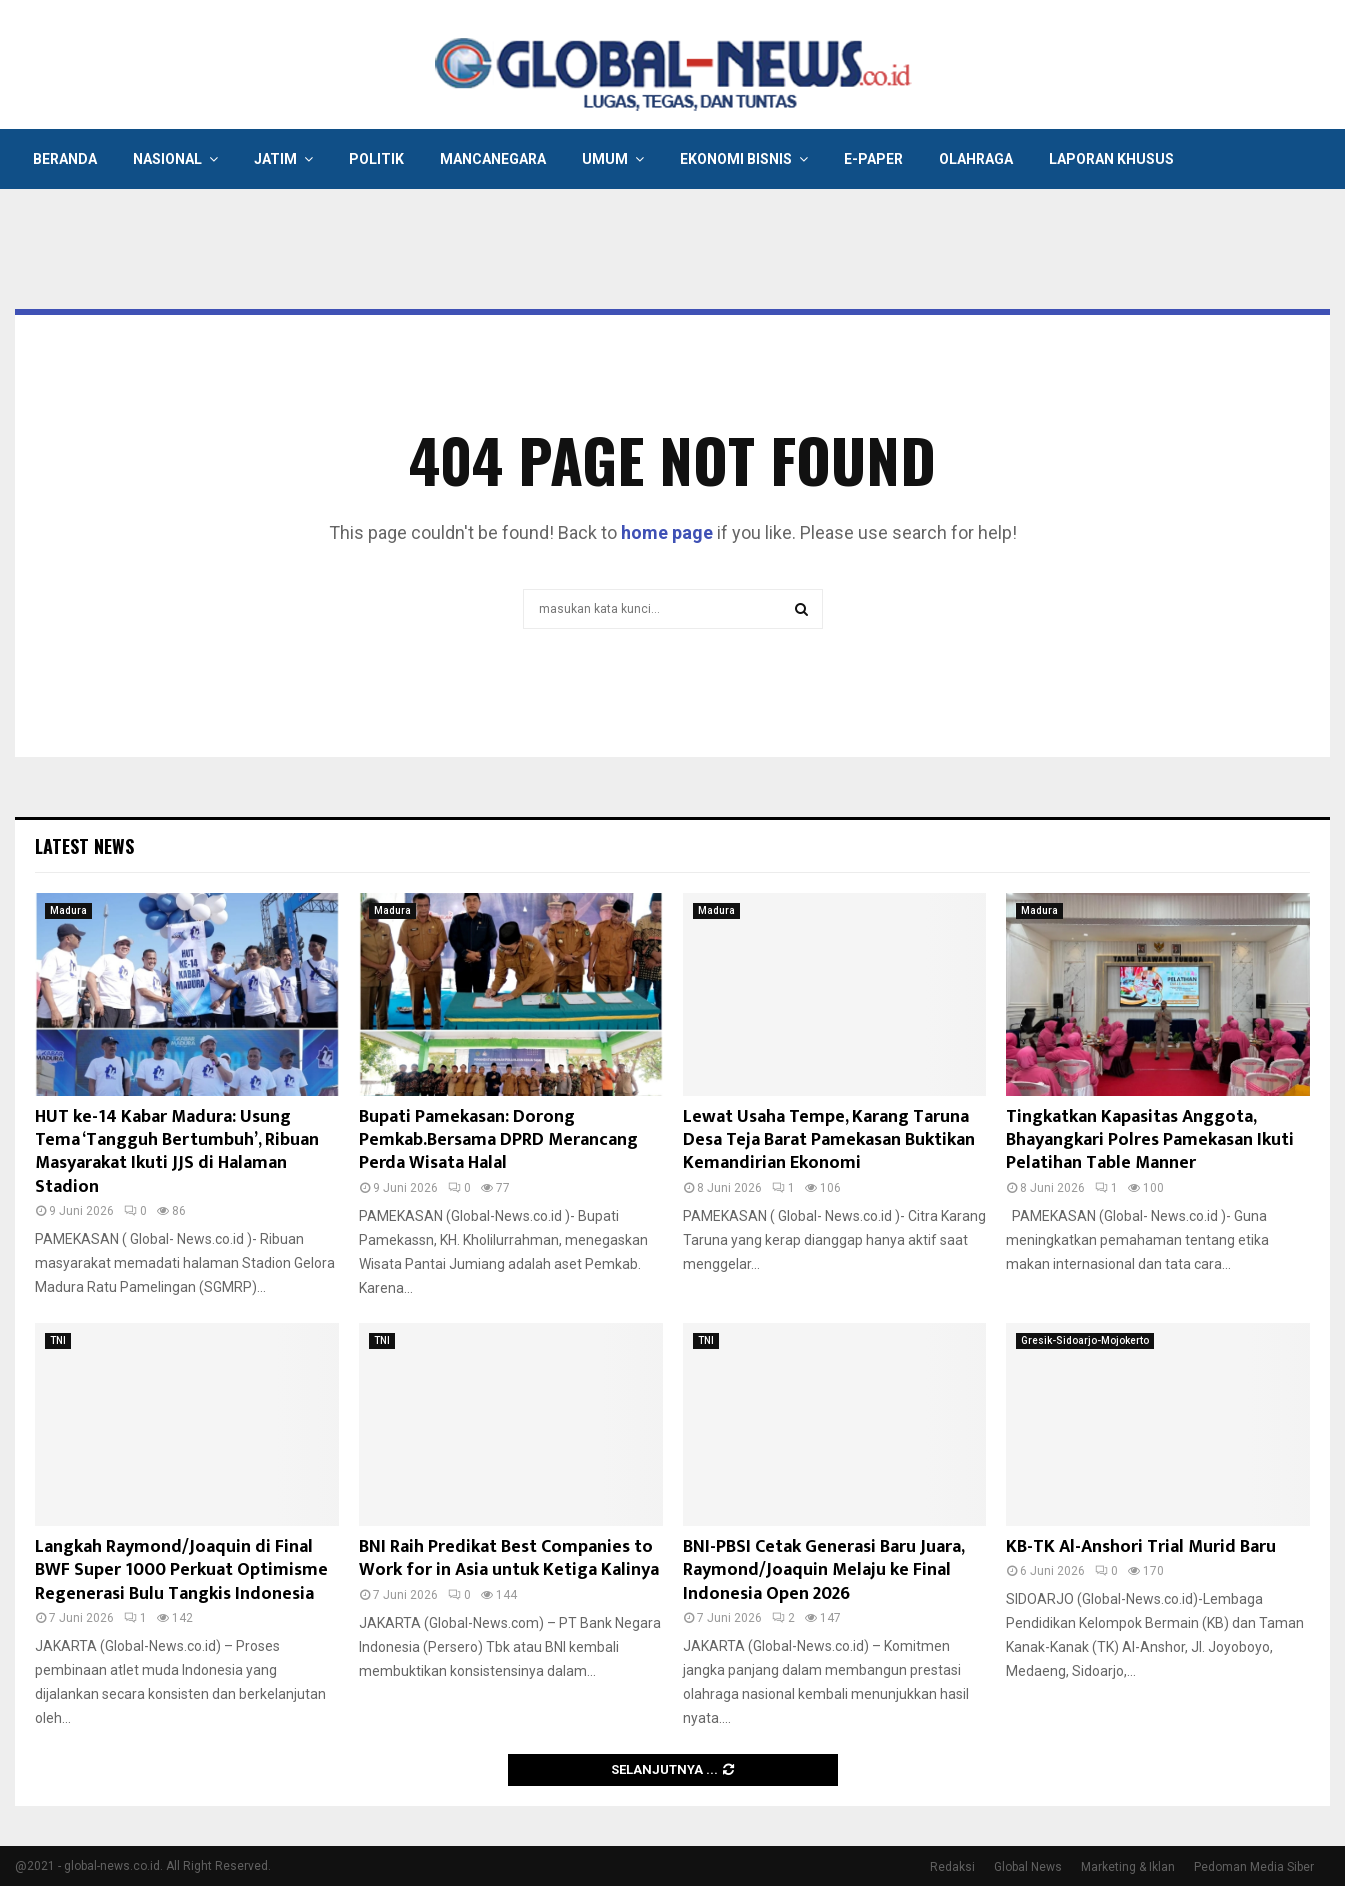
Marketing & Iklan (1128, 1867)
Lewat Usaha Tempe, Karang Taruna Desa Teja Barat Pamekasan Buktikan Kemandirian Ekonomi (829, 1140)
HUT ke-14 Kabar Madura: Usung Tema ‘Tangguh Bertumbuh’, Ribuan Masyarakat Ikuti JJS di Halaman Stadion (177, 1152)
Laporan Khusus (1111, 159)
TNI (58, 1340)
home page (667, 532)
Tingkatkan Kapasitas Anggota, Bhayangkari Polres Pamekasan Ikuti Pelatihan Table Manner (1150, 1140)
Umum (605, 159)
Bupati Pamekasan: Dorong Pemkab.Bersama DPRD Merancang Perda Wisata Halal (498, 1140)
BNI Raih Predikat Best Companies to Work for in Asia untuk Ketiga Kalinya (509, 1558)
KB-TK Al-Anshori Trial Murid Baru (1141, 1547)
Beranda (65, 159)
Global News (1028, 1867)
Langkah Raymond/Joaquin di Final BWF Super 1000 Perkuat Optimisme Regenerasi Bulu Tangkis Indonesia (181, 1570)
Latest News (84, 846)
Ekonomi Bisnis (736, 159)
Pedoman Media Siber (1254, 1867)
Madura (68, 910)
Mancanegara (493, 159)
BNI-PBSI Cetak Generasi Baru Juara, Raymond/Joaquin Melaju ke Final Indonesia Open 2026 (823, 1570)
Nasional (167, 159)
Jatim (275, 159)
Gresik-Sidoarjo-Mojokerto (1085, 1340)
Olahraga (976, 159)
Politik (376, 159)
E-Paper (873, 159)
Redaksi (952, 1867)
